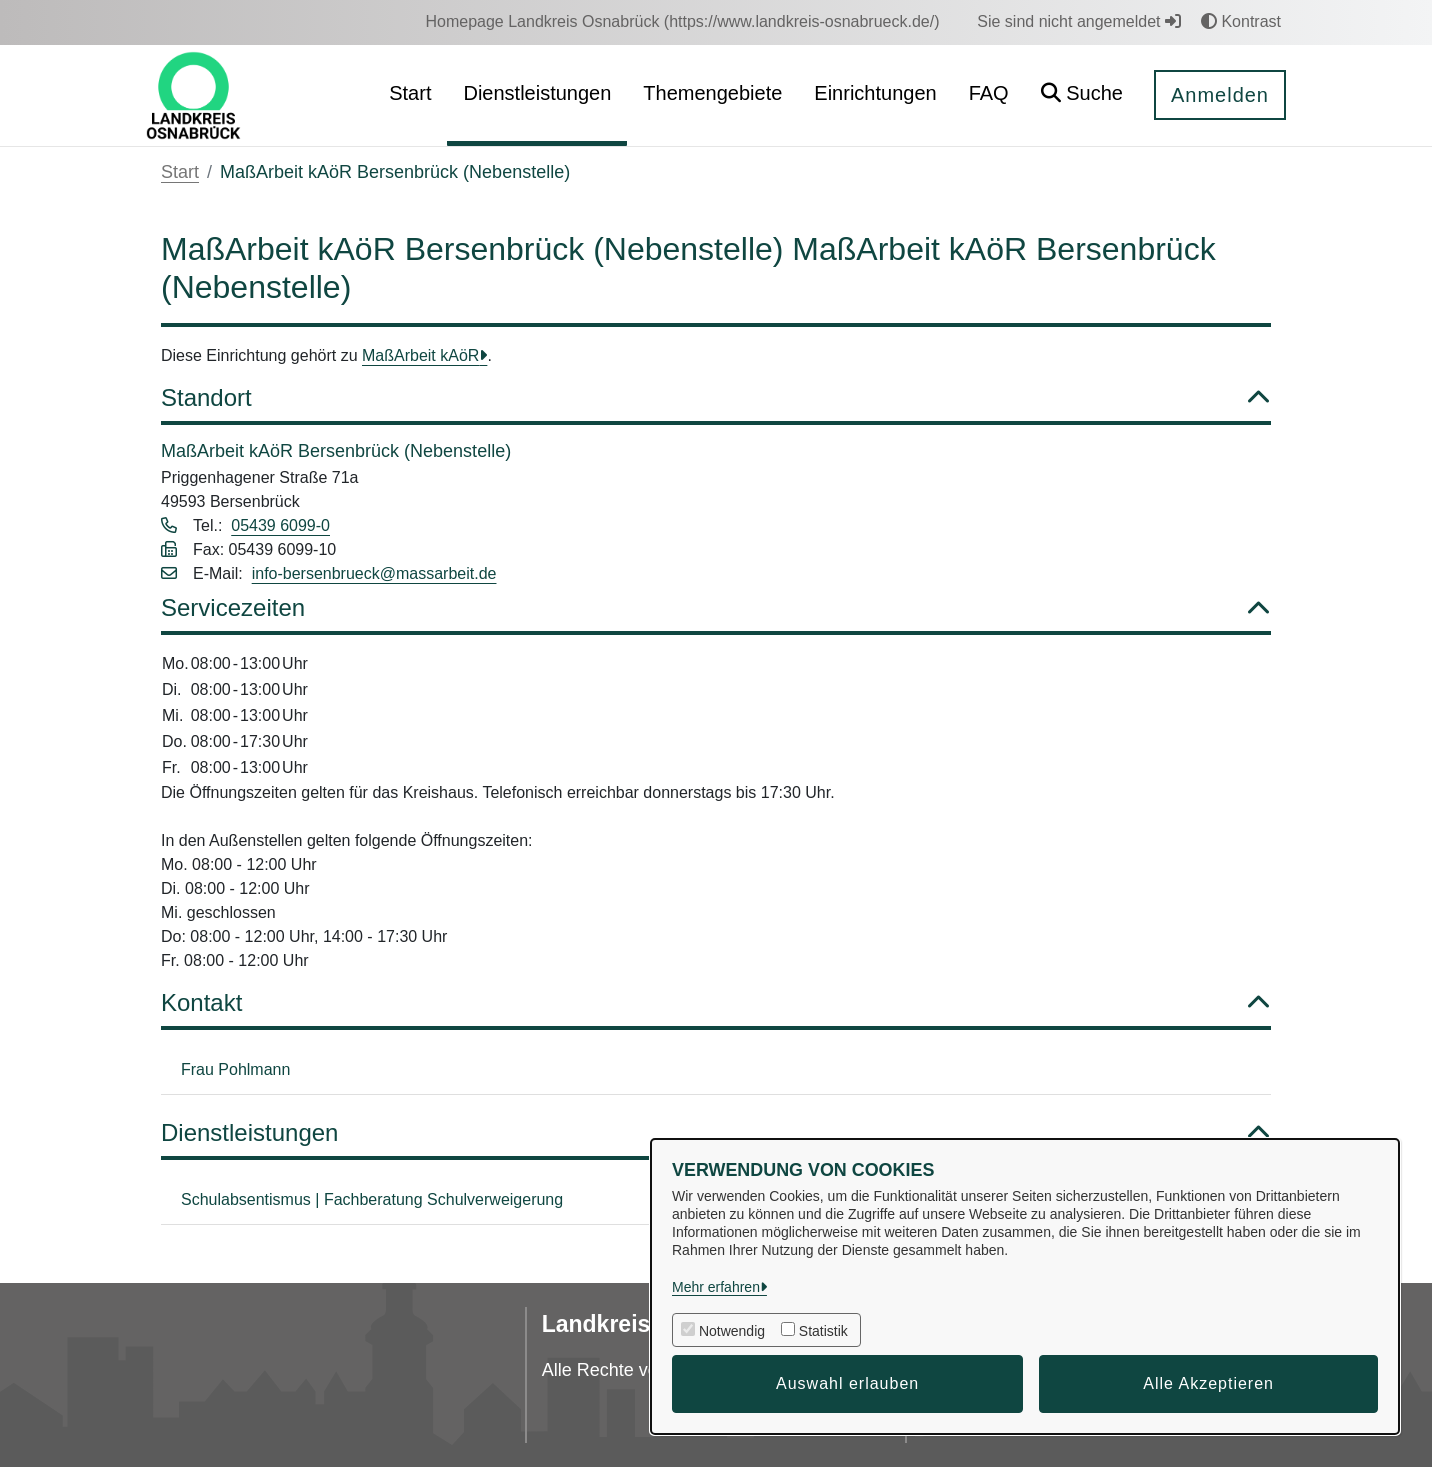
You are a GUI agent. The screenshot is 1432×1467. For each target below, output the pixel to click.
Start (180, 172)
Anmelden (1220, 95)
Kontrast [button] (1241, 21)
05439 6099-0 (280, 525)
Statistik (823, 1331)
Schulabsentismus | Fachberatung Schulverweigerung (372, 1199)
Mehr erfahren (716, 1287)
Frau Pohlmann (235, 1069)
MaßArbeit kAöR (420, 355)
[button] (1082, 95)
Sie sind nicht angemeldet (1079, 21)
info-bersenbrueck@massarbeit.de (374, 573)
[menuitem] (682, 22)
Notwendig (732, 1331)
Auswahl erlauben (847, 1383)
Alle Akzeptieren (1208, 1383)
